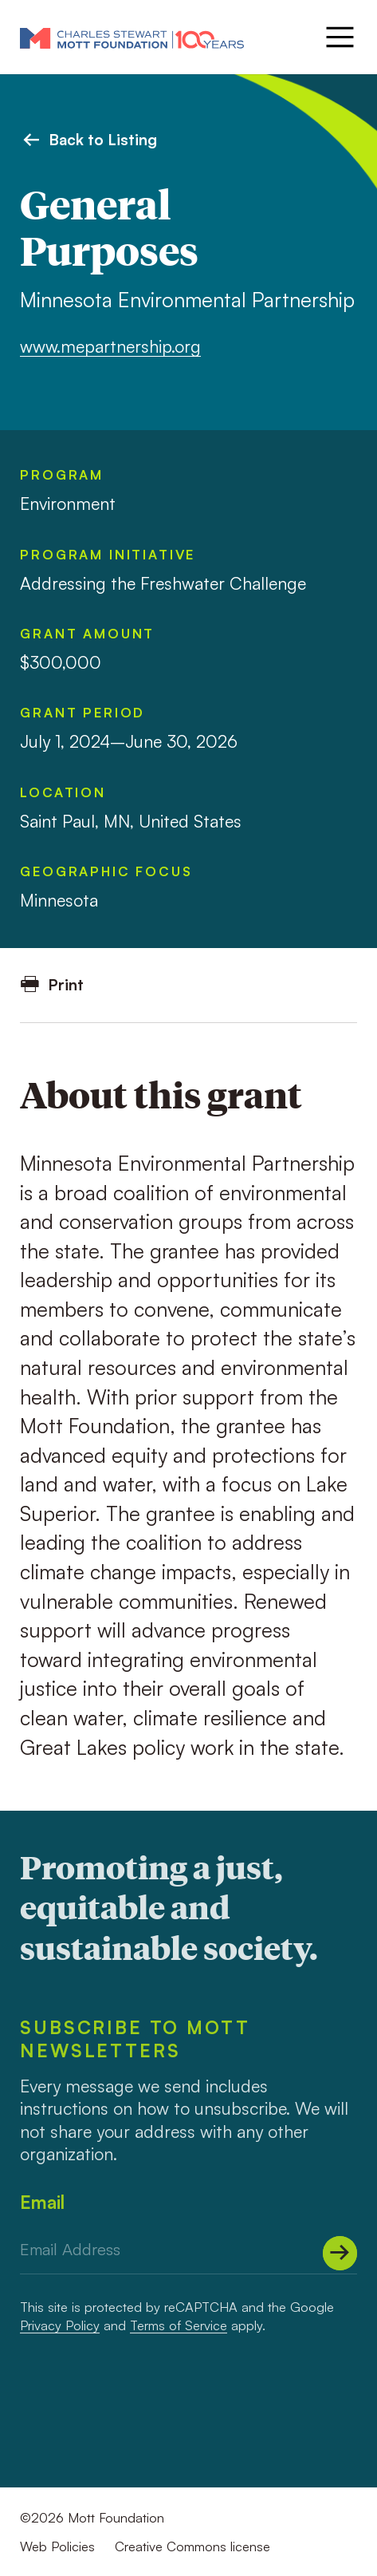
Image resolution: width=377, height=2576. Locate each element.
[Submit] (340, 2253)
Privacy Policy (60, 2325)
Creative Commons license (192, 2546)
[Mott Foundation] (132, 37)
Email (42, 2202)
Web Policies (57, 2546)
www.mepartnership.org (110, 346)
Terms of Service (178, 2325)
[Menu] (338, 37)
